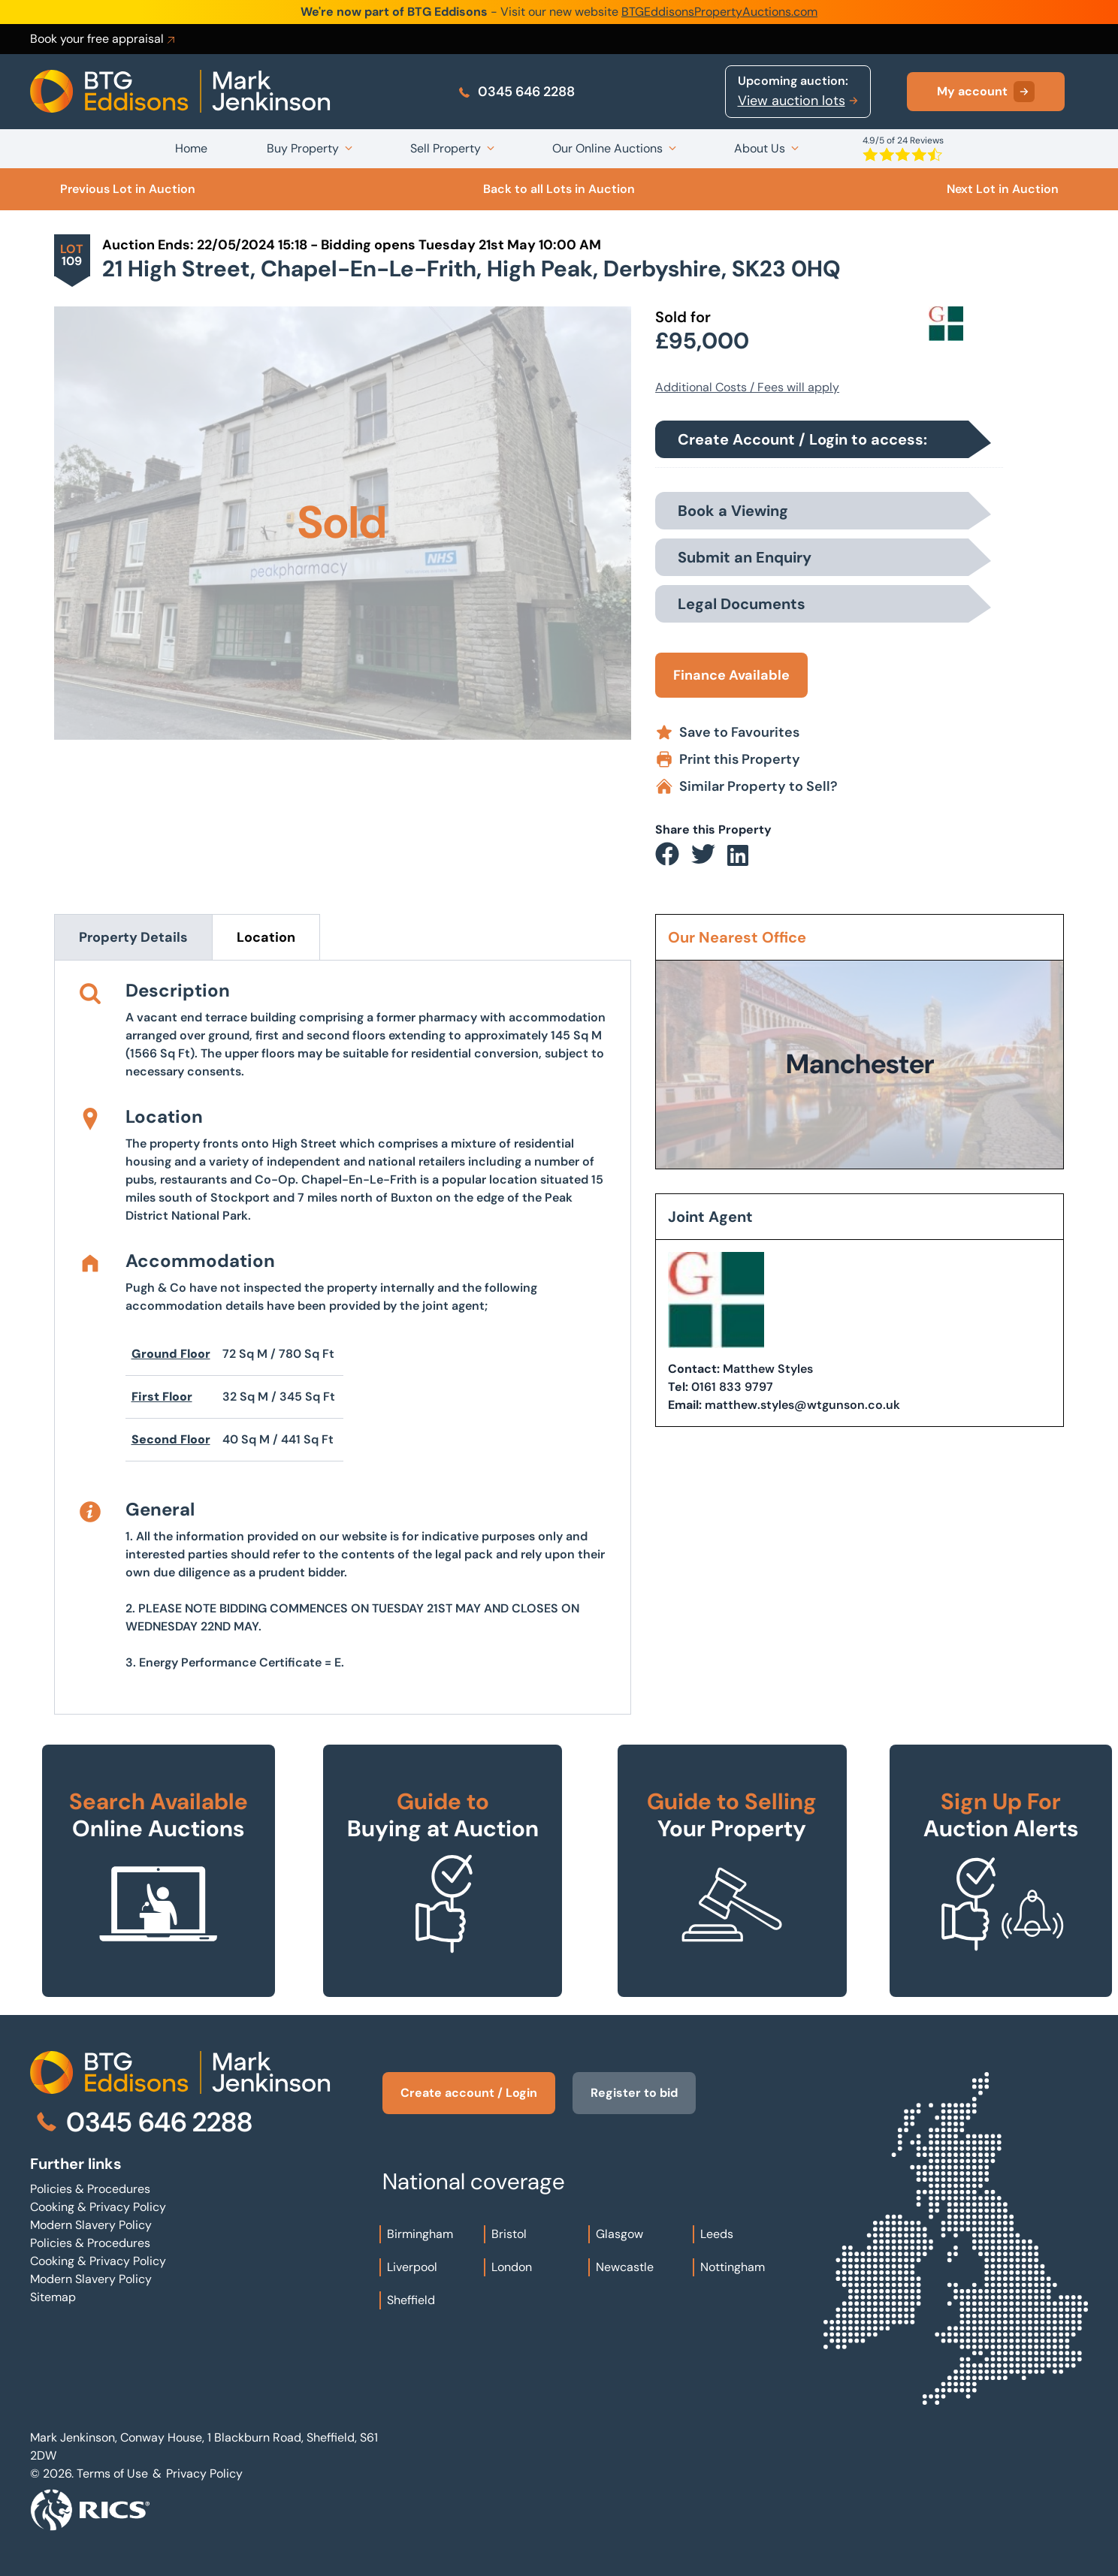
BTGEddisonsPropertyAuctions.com (719, 12)
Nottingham (732, 2267)
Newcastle (625, 2267)
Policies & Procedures (90, 2189)
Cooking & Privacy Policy (98, 2207)
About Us (759, 148)
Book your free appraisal (103, 39)
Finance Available (731, 675)
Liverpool (412, 2267)
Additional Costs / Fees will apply (747, 387)
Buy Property (303, 148)
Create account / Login (468, 2093)
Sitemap (53, 2297)
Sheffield (411, 2300)
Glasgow (619, 2234)
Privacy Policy (204, 2473)
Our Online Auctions (607, 148)
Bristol (509, 2234)
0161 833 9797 (732, 1387)
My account (986, 91)
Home (191, 148)
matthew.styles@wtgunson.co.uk (802, 1405)
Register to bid (634, 2093)
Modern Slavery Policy (91, 2225)
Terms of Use (112, 2473)
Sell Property (445, 148)
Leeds (716, 2234)
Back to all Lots (559, 189)
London (511, 2267)
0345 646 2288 (516, 91)
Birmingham (420, 2234)
